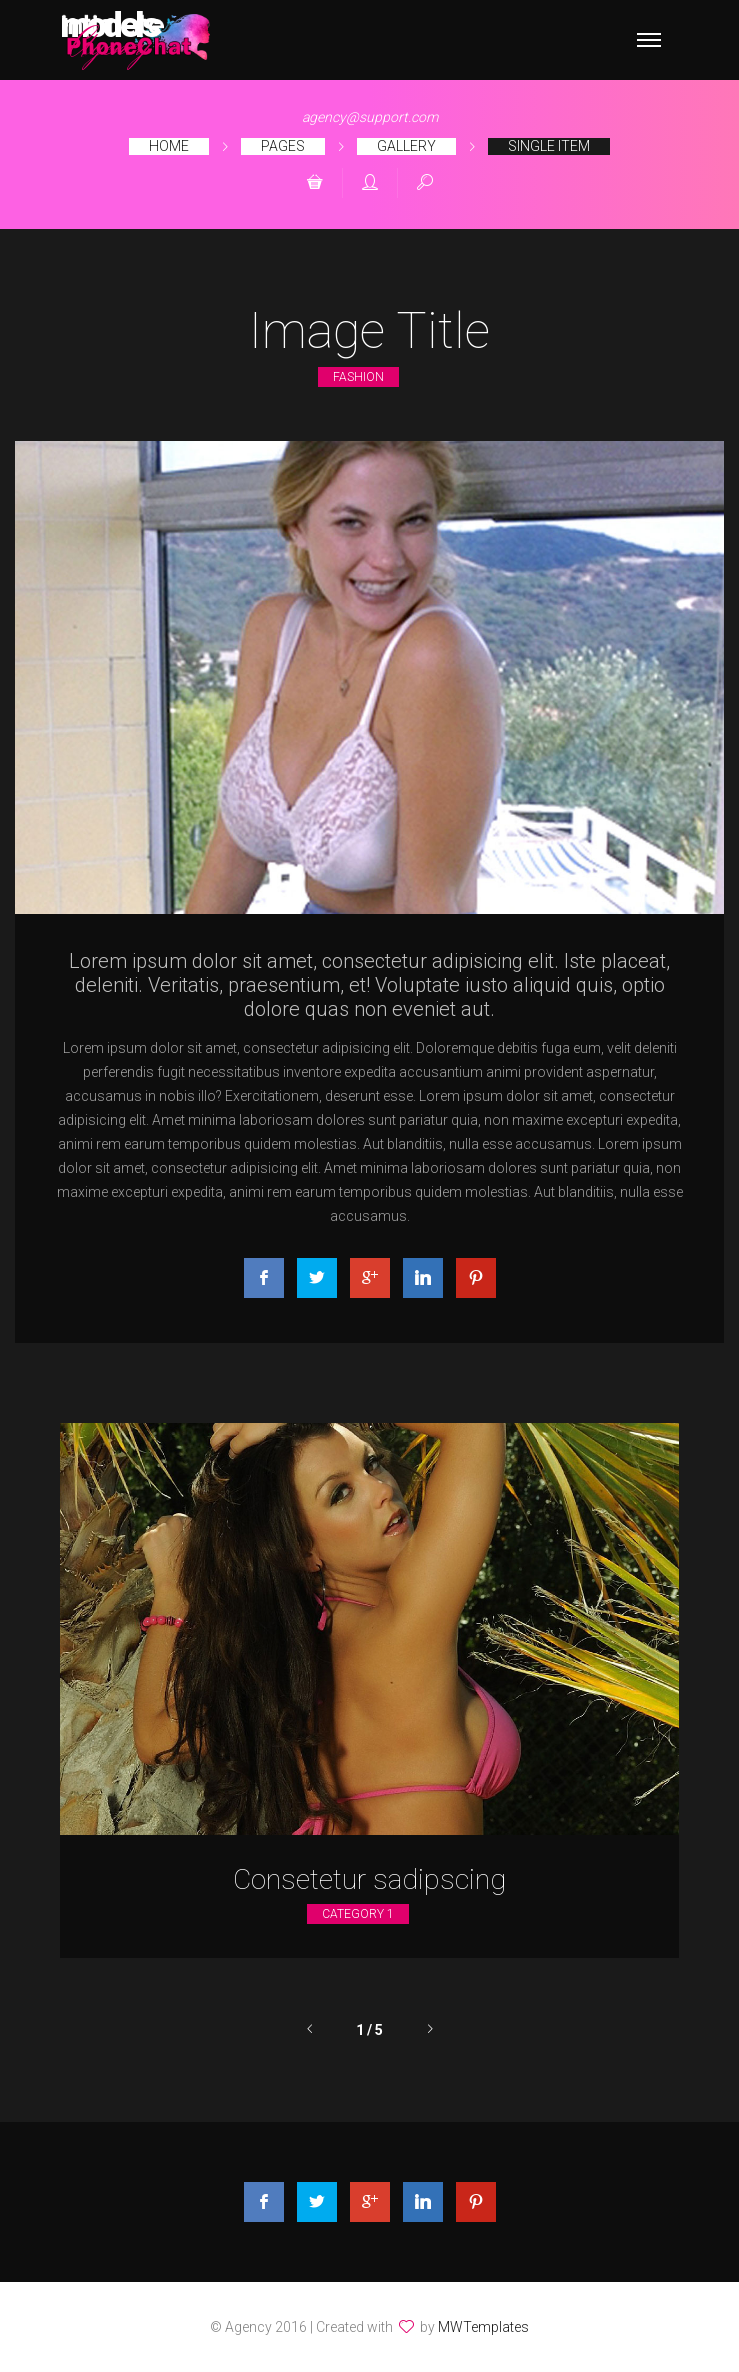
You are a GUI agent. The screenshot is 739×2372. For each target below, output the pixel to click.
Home (169, 146)
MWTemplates (483, 2327)
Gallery (406, 146)
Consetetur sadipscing (369, 1879)
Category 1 (358, 1914)
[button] (315, 184)
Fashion (358, 377)
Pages (283, 146)
